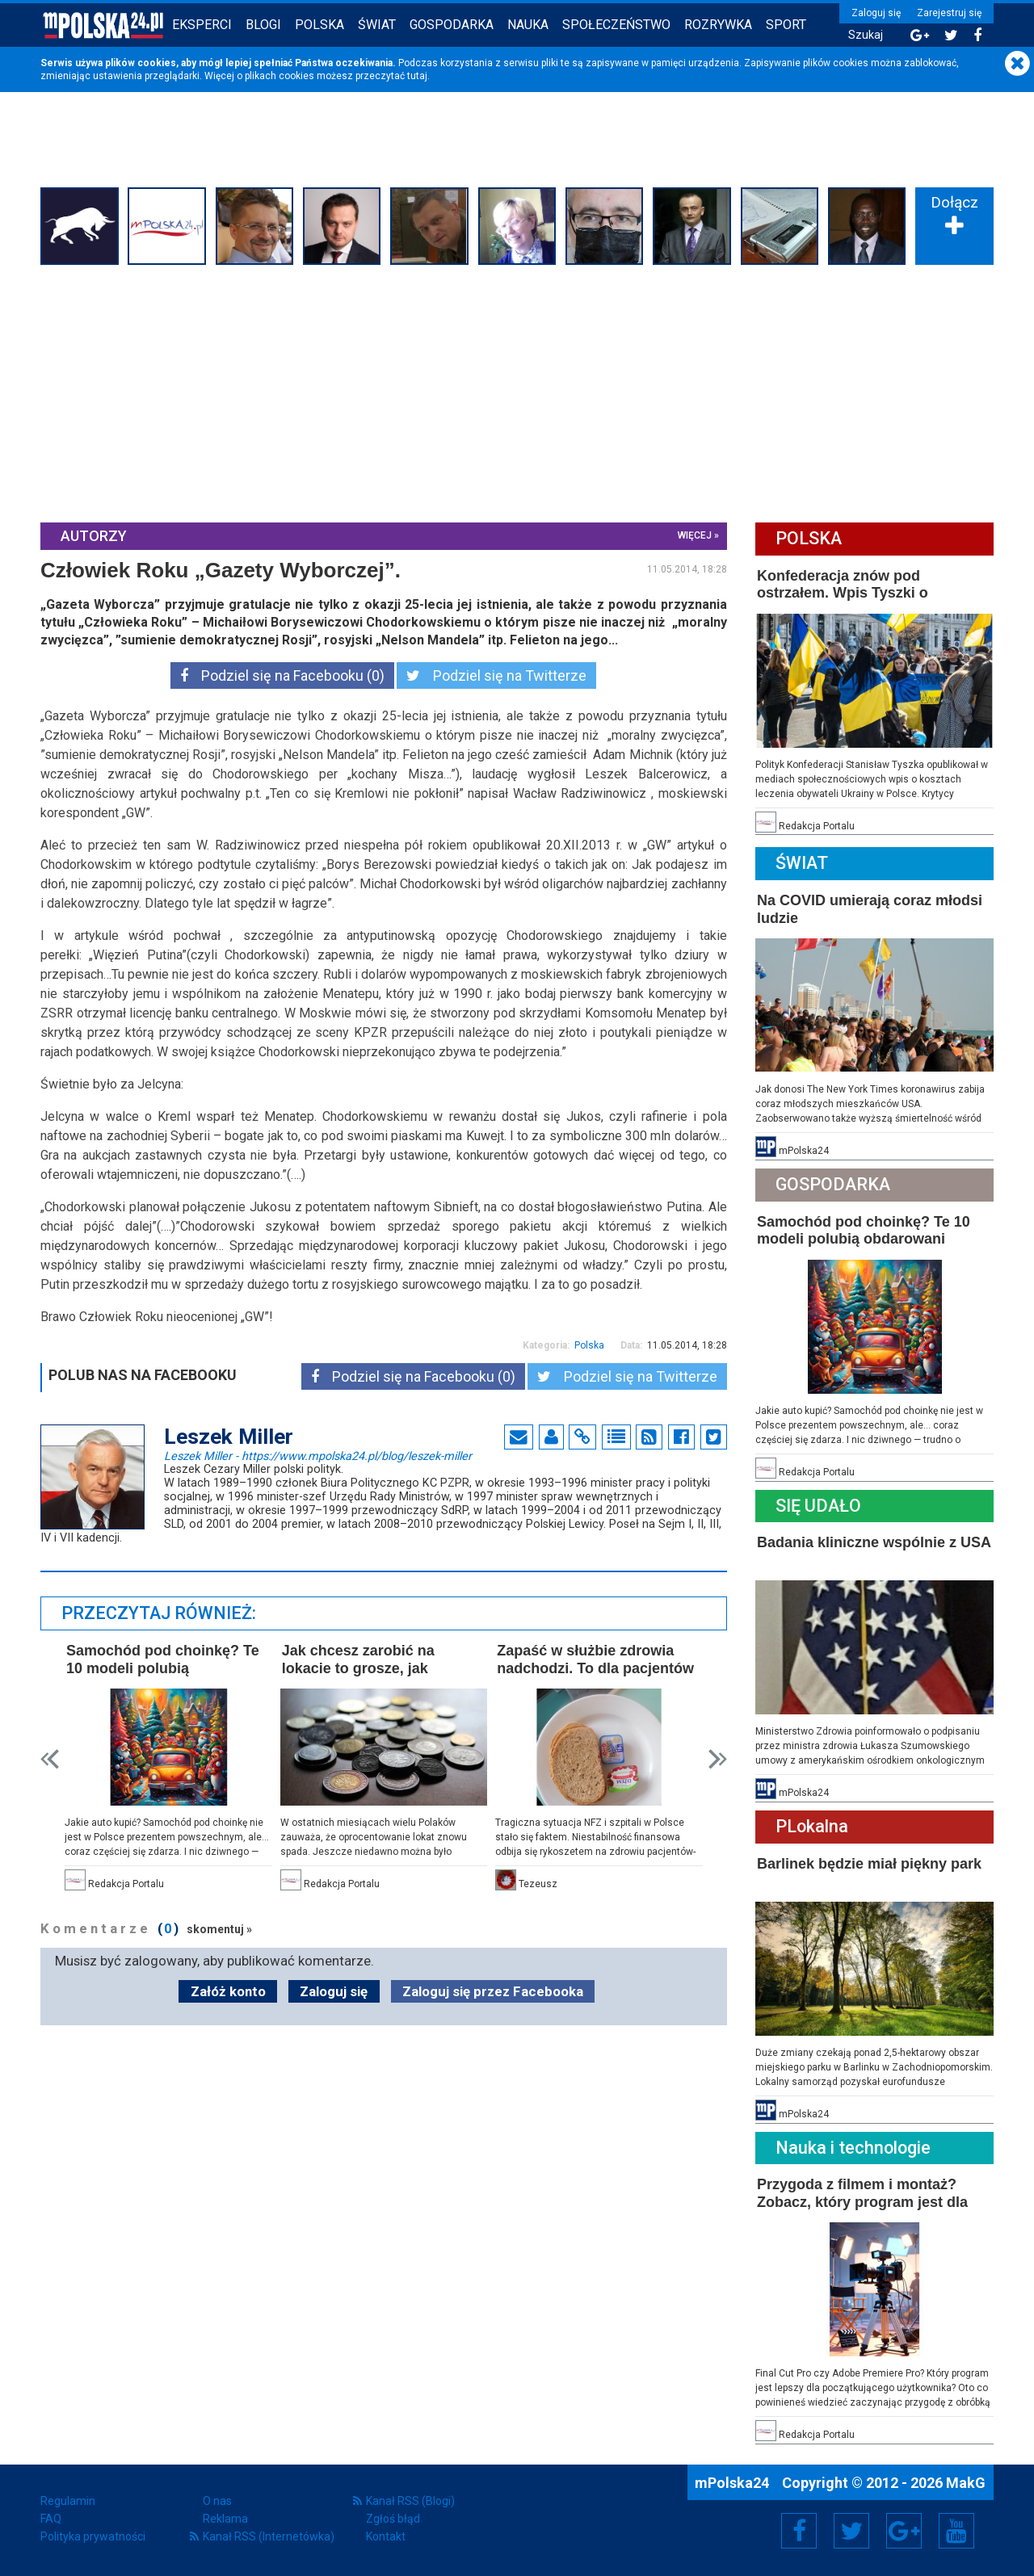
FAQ (50, 2518)
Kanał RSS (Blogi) (410, 2500)
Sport (786, 24)
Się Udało (818, 1506)
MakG (966, 2482)
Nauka (528, 24)
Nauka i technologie (853, 2148)
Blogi (263, 24)
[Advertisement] (517, 392)
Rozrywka (718, 24)
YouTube (956, 2531)
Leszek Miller (318, 1455)
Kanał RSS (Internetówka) (268, 2536)
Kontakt (386, 2536)
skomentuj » (219, 1929)
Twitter (851, 2531)
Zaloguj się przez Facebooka (492, 1991)
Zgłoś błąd (393, 2518)
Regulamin (67, 2500)
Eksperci (202, 24)
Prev (49, 1759)
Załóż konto (228, 1991)
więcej (695, 535)
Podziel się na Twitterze (496, 675)
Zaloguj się (876, 13)
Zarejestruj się (949, 13)
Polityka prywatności (92, 2536)
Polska (319, 24)
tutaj (417, 76)
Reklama (225, 2518)
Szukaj (865, 35)
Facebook (799, 2531)
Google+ (904, 2531)
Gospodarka (452, 24)
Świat (377, 24)
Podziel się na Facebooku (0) (282, 675)
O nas (217, 2500)
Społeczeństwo (616, 24)
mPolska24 (733, 2482)
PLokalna (812, 1826)
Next (717, 1759)
